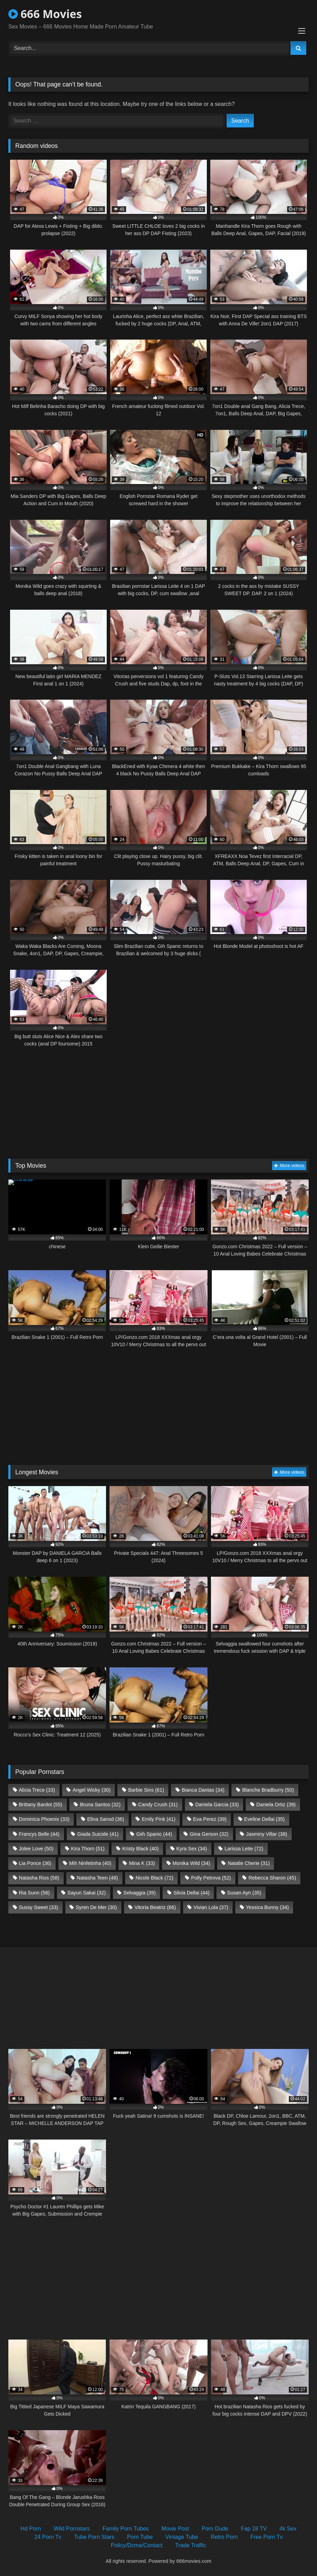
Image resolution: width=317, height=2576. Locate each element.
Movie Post (175, 2529)
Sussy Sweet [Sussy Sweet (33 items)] (38, 1907)
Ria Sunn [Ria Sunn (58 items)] (34, 1892)
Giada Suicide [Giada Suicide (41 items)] (98, 1834)
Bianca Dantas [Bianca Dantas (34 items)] (203, 1790)
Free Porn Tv (266, 2537)
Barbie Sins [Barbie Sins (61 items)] (146, 1790)
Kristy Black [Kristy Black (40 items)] (140, 1848)
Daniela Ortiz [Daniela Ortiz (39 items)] (276, 1804)
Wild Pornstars (72, 2529)
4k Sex (287, 2529)
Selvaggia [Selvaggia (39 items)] (139, 1892)
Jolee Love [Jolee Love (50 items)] (36, 1848)
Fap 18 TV (254, 2529)
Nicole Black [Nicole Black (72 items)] (154, 1878)
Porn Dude (215, 2529)
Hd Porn (31, 2529)
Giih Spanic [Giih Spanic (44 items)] (154, 1834)
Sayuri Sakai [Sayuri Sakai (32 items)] (86, 1892)
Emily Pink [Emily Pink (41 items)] (159, 1819)
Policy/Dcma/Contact (137, 2545)
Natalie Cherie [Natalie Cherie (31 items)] (249, 1863)
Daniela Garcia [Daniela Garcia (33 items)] (217, 1804)
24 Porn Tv (48, 2537)
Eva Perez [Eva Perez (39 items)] (210, 1819)
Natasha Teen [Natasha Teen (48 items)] (97, 1878)
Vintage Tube (181, 2537)
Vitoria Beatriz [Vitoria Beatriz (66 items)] (155, 1907)
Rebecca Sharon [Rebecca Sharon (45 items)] (272, 1878)
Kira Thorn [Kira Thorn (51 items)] (88, 1848)
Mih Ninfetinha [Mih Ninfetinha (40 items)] (90, 1863)
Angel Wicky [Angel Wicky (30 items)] (92, 1790)
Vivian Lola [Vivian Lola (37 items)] (211, 1907)
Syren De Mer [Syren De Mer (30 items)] (96, 1907)
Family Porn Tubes (126, 2529)
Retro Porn (224, 2537)
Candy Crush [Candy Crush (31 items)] (158, 1804)
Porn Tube (140, 2537)
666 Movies (45, 13)
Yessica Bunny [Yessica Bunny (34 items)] (267, 1907)
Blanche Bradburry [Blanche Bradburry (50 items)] (268, 1790)
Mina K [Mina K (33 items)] (142, 1863)
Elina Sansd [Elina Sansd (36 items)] (105, 1819)
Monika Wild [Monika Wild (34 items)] (191, 1863)
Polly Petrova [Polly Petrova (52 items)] (211, 1878)
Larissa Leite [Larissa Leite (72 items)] (244, 1848)
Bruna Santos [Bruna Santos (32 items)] (100, 1804)
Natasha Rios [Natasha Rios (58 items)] (39, 1878)
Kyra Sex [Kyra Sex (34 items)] (191, 1848)
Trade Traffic (190, 2545)
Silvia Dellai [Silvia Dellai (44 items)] (191, 1892)
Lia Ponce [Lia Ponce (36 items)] (35, 1863)
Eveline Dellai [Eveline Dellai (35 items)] (264, 1819)
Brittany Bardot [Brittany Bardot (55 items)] (40, 1804)
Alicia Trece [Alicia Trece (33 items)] (37, 1790)
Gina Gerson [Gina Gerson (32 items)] (209, 1834)
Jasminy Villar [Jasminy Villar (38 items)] (266, 1834)
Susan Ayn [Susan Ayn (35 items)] (244, 1892)
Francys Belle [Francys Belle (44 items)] (39, 1834)
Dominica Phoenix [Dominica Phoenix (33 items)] (44, 1819)
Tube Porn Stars (94, 2537)
